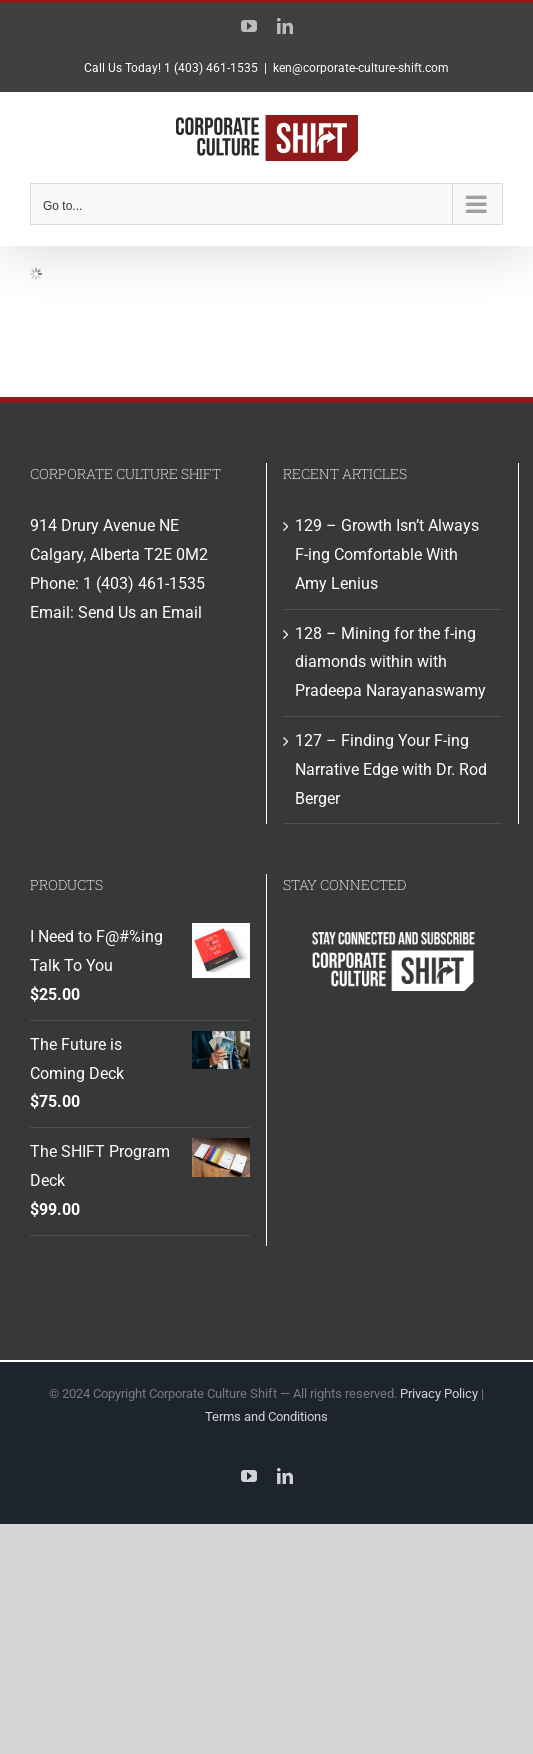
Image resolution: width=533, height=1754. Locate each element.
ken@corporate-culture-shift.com (361, 68)
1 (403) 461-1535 (144, 583)
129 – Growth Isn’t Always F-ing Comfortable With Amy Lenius (387, 554)
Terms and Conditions (266, 1416)
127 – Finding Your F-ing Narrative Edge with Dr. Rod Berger (391, 769)
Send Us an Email (140, 612)
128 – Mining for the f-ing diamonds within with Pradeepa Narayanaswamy (390, 662)
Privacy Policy (439, 1393)
